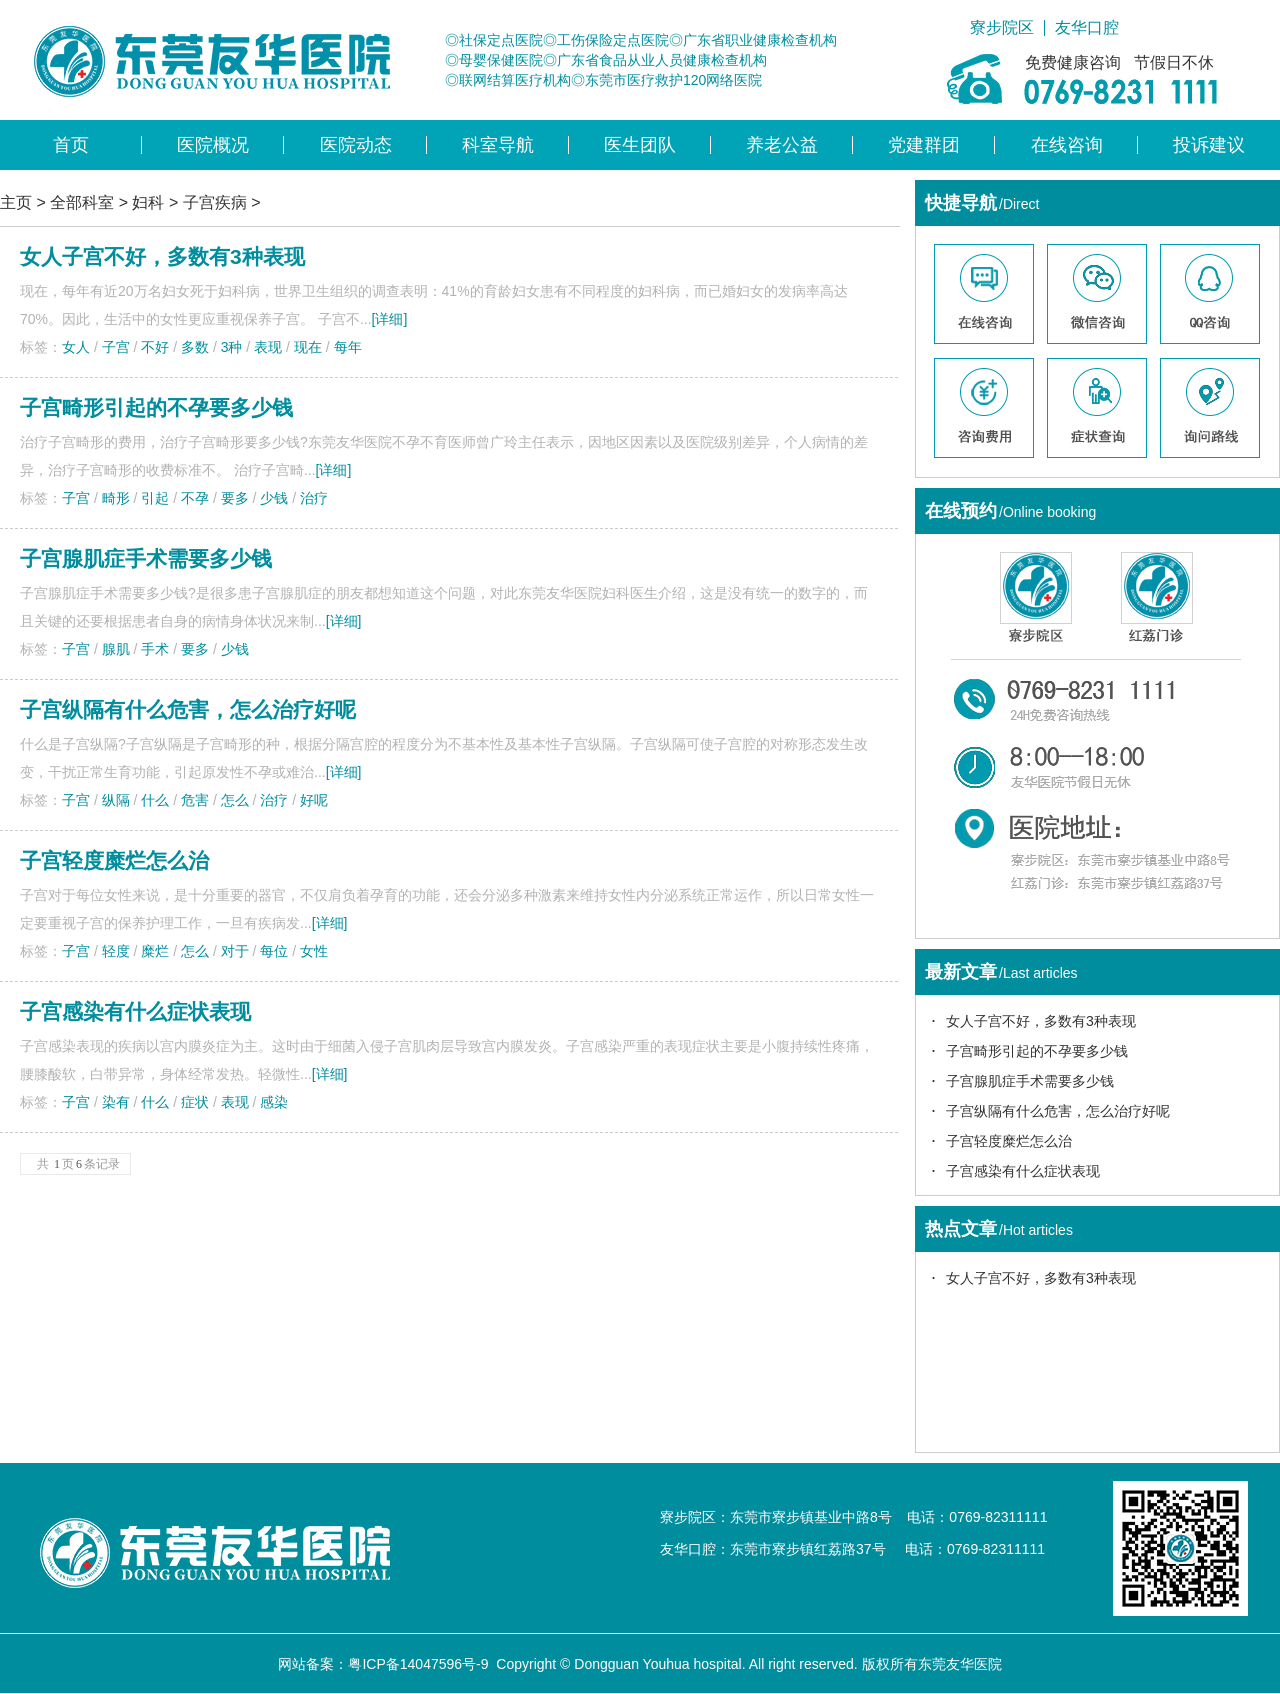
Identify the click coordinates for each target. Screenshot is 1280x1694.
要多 (235, 498)
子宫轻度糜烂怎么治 (114, 860)
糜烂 (155, 951)
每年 (348, 347)
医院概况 (213, 145)
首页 (71, 145)
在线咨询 (1067, 145)
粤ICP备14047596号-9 (418, 1664)
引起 (155, 498)
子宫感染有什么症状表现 (135, 1011)
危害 (195, 800)
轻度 (116, 951)
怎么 (235, 800)
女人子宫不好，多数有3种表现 (1041, 1021)
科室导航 (498, 145)
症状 (195, 1102)
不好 (155, 347)
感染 (274, 1102)
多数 (195, 347)
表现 (268, 347)
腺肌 (116, 649)
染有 (116, 1102)
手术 (155, 649)
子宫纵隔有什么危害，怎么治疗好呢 (188, 709)
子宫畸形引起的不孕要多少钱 (156, 407)
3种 (232, 347)
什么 (155, 800)
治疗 (314, 498)
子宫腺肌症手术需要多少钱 (146, 558)
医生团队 (640, 145)
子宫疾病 (215, 202)
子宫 (116, 347)
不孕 (195, 498)
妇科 (148, 202)
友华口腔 (1087, 28)
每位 (274, 951)
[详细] (390, 319)
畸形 (116, 498)
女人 (76, 347)
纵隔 (116, 800)
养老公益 (782, 145)
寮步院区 (1002, 28)
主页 (16, 202)
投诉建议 (1209, 145)
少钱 (274, 498)
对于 (235, 951)
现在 (308, 347)
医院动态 (356, 145)
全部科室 (82, 202)
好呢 (314, 800)
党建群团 (924, 145)
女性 (314, 951)
